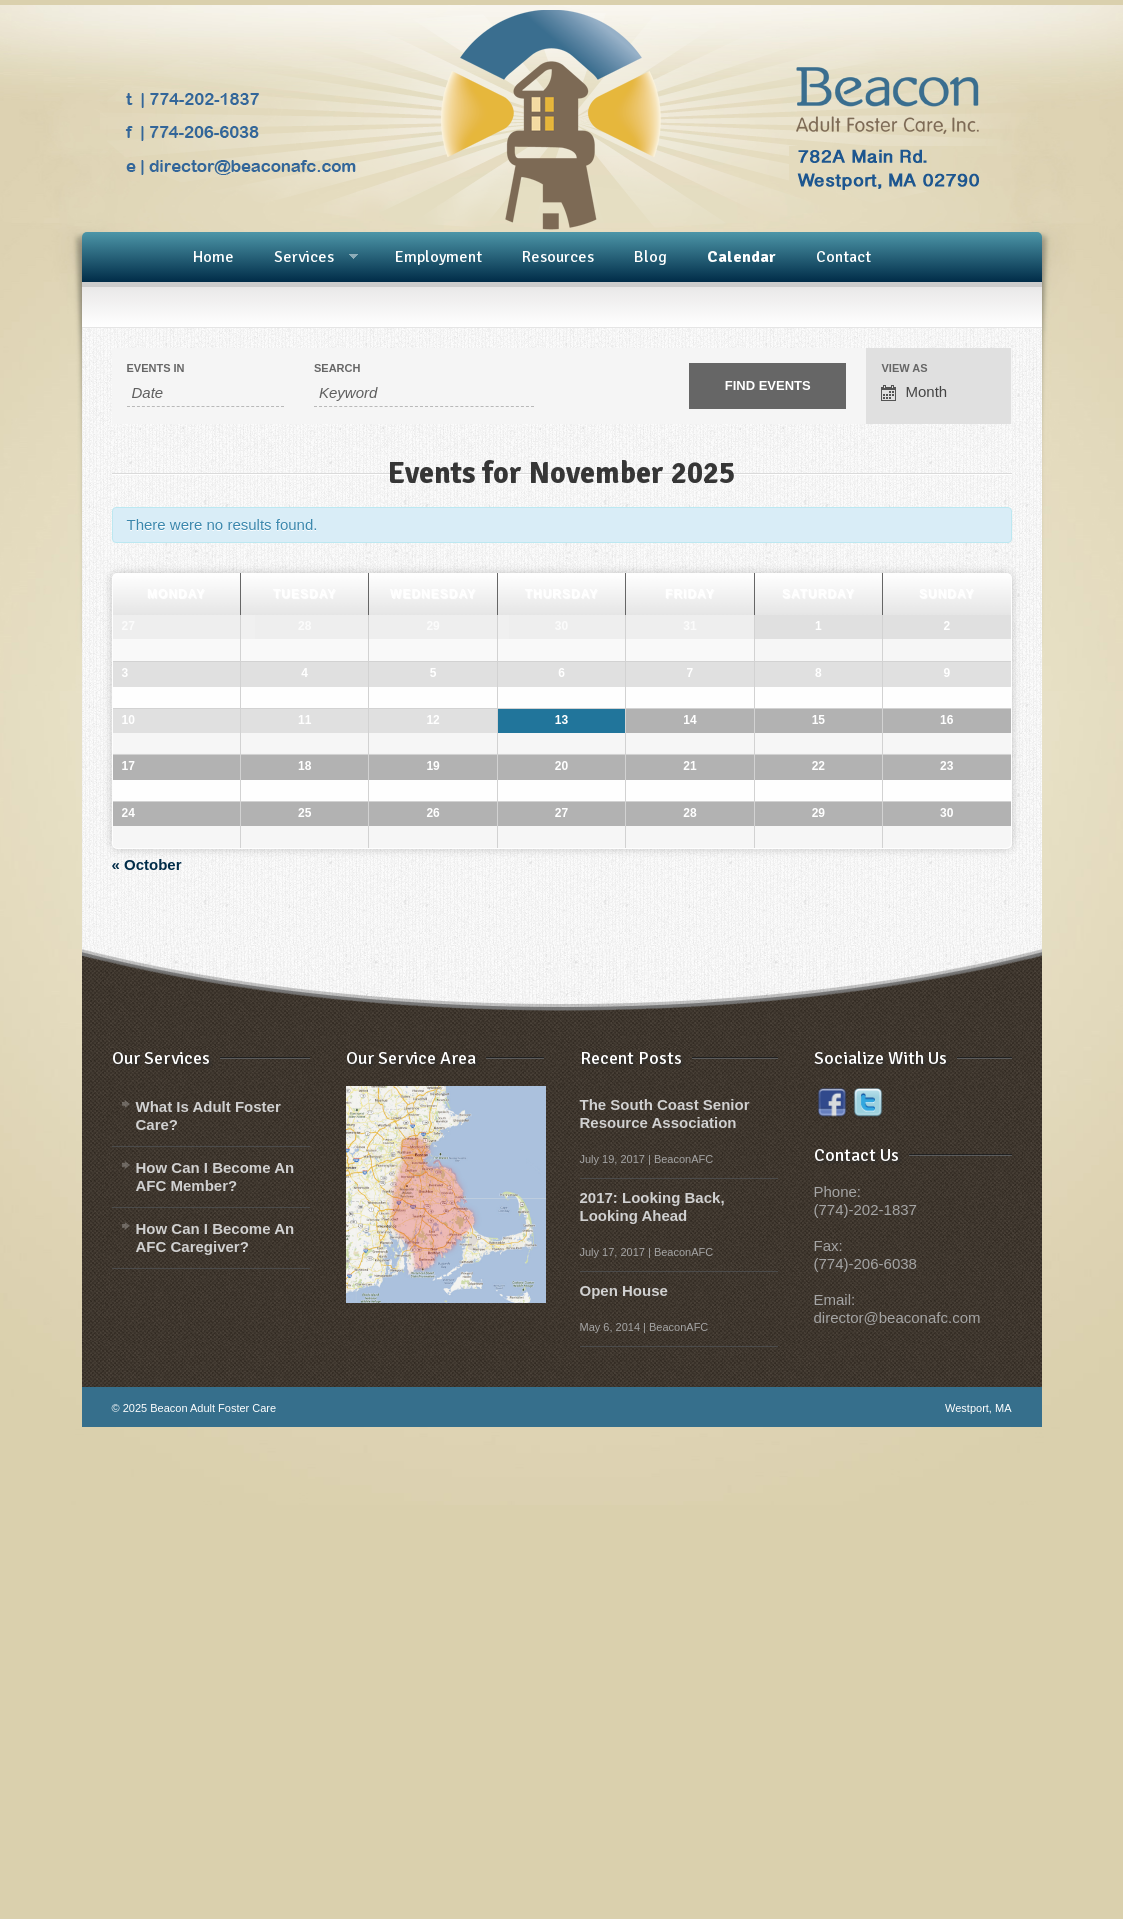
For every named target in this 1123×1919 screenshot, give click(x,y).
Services (303, 258)
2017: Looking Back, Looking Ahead (652, 1698)
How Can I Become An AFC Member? (215, 1668)
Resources (558, 257)
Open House (624, 1782)
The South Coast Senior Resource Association (665, 1605)
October (147, 1356)
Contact (843, 257)
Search (337, 368)
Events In (156, 368)
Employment (438, 257)
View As (904, 368)
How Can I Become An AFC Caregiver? (215, 1729)
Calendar (741, 257)
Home (213, 257)
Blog (650, 257)
